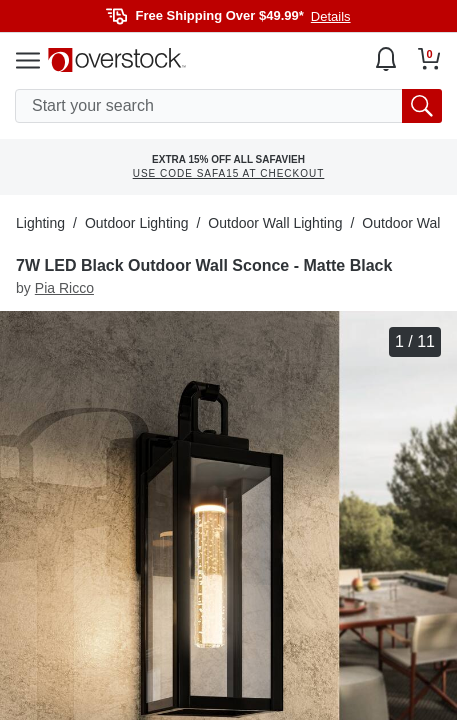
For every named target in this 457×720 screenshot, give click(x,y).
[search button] (422, 106)
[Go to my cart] (429, 59)
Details (331, 16)
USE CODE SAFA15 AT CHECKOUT (229, 173)
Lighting (40, 223)
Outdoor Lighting (137, 223)
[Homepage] (117, 60)
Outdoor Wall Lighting (275, 223)
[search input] (228, 106)
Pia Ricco (64, 288)
